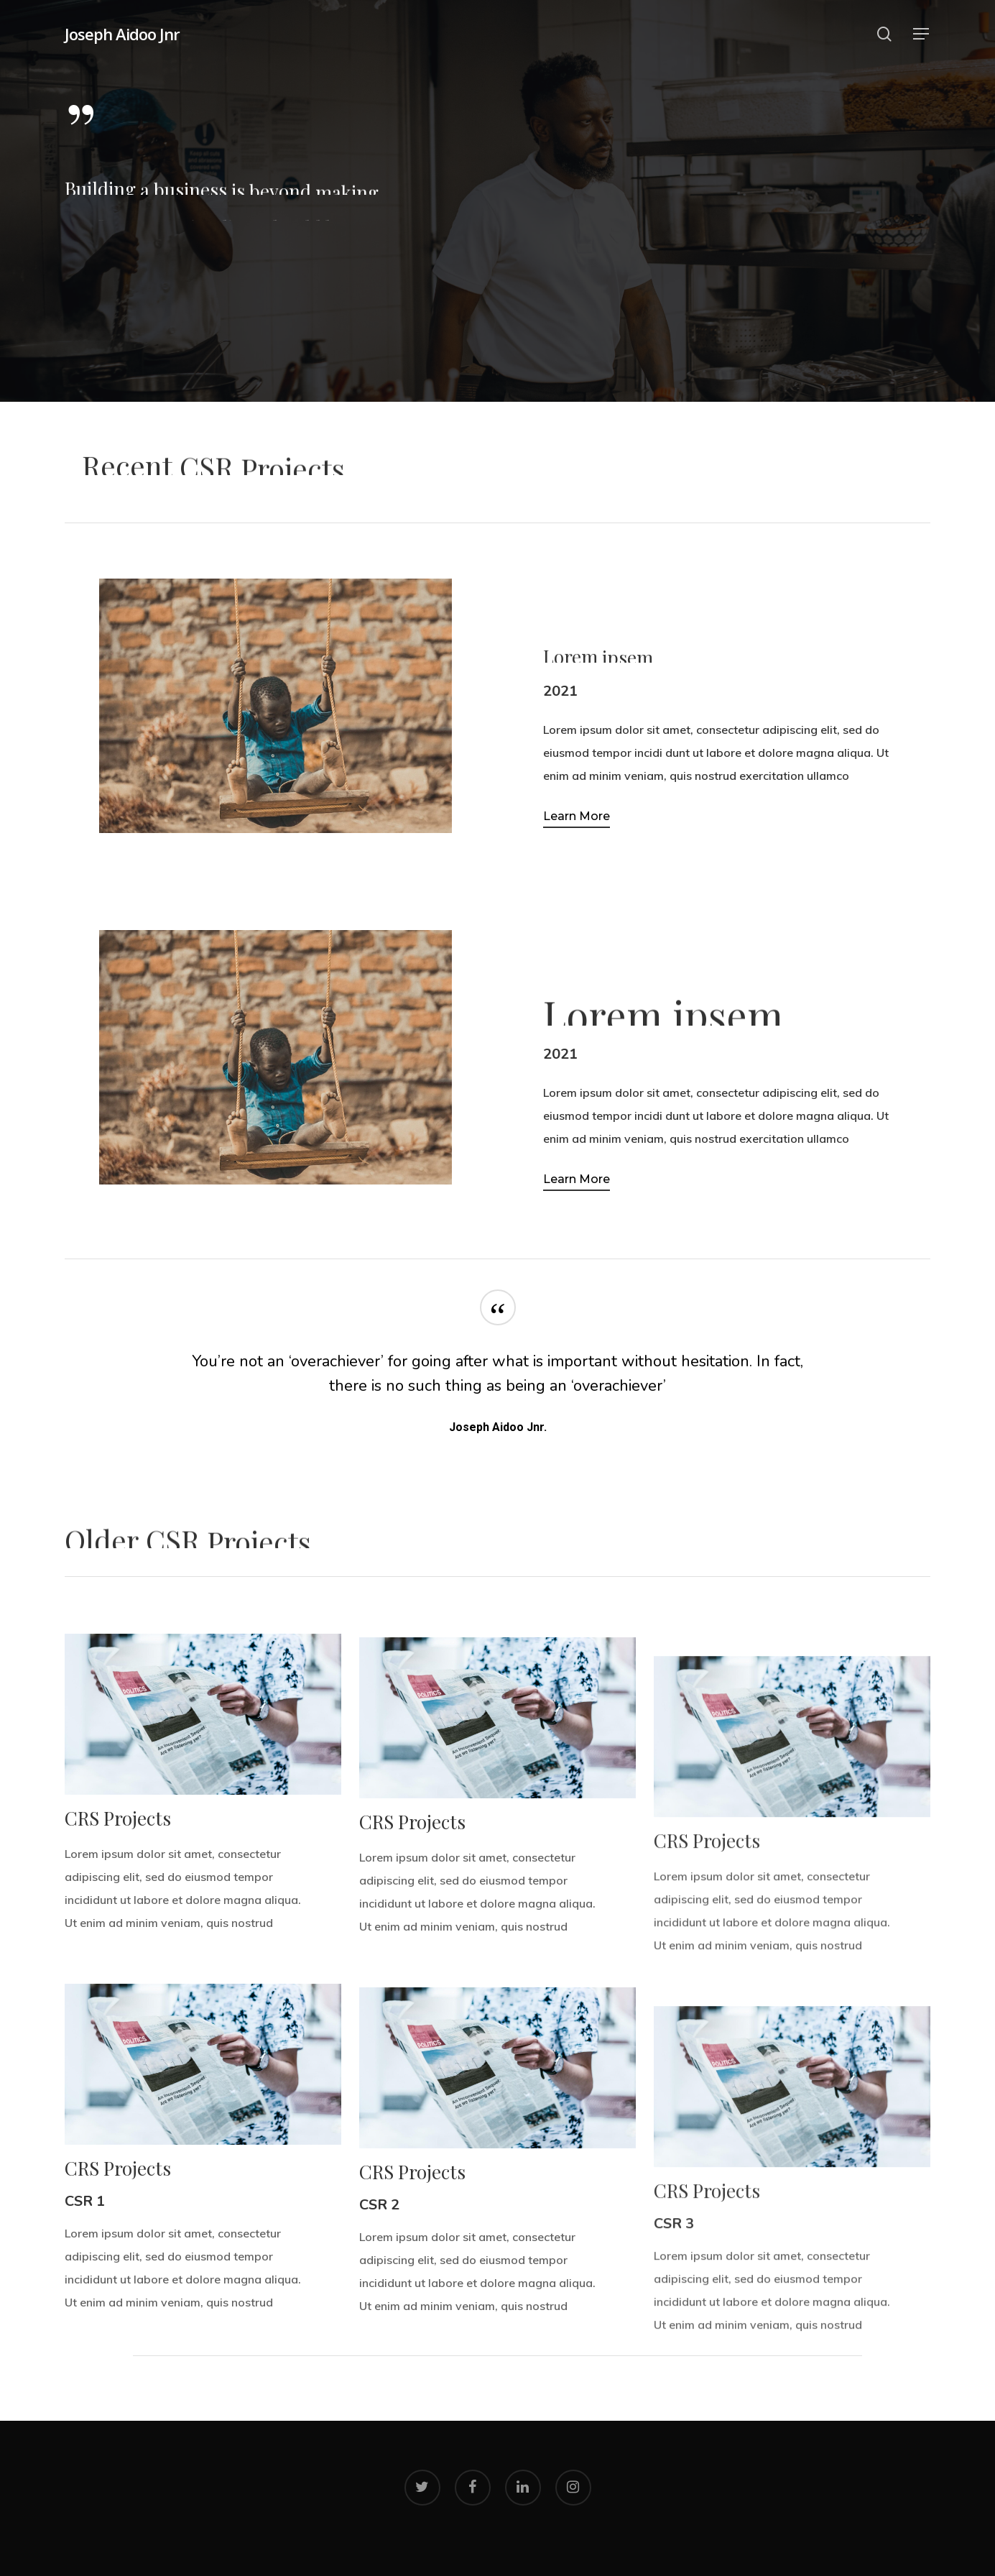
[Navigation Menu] (921, 34)
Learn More (576, 816)
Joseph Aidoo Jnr (122, 34)
